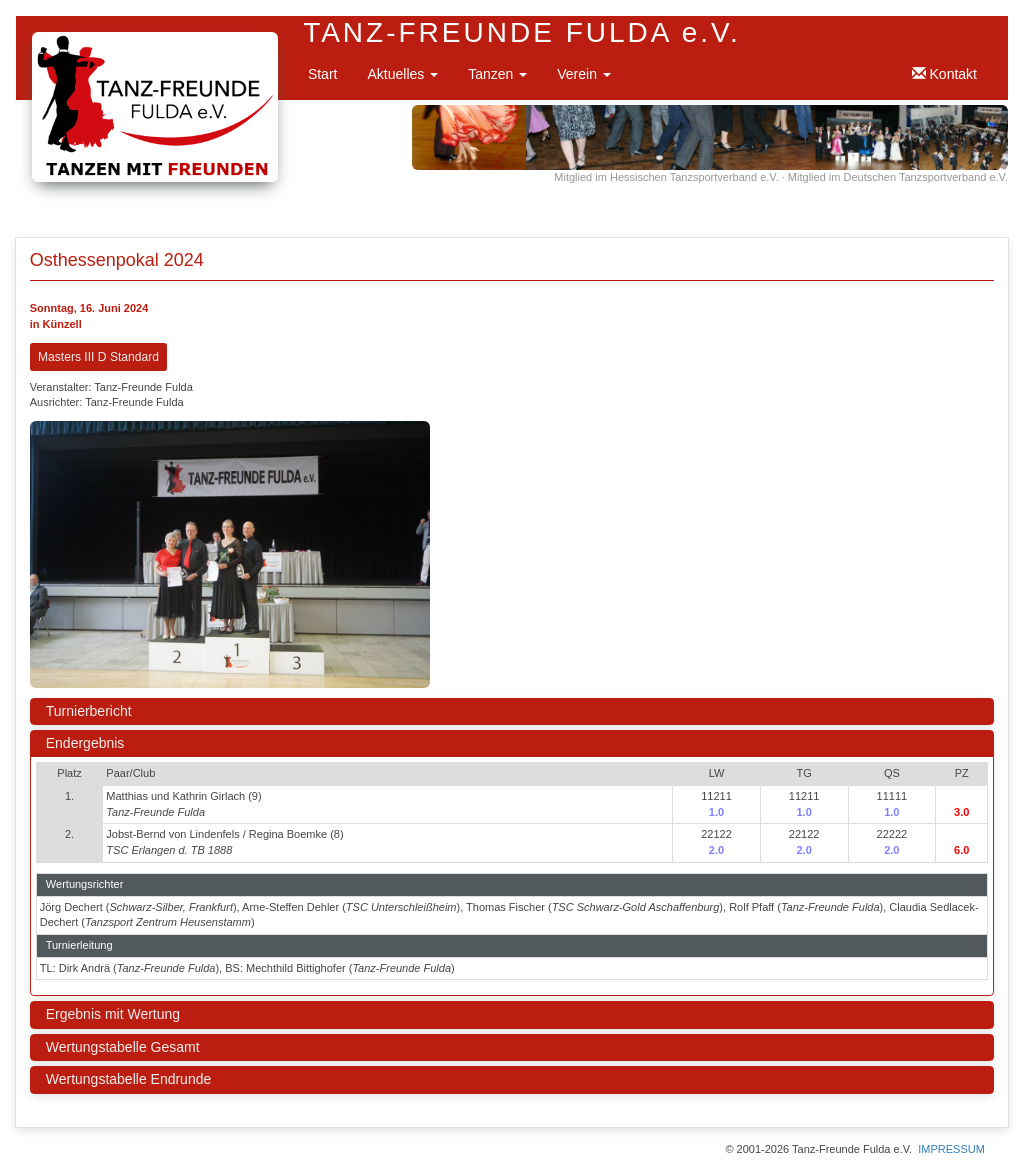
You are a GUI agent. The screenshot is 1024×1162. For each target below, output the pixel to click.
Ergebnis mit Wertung (113, 1014)
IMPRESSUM (951, 1149)
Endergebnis (85, 743)
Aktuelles (402, 74)
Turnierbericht (89, 711)
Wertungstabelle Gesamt (123, 1047)
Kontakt (944, 74)
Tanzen (497, 74)
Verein (584, 74)
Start (323, 74)
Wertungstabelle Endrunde (129, 1079)
